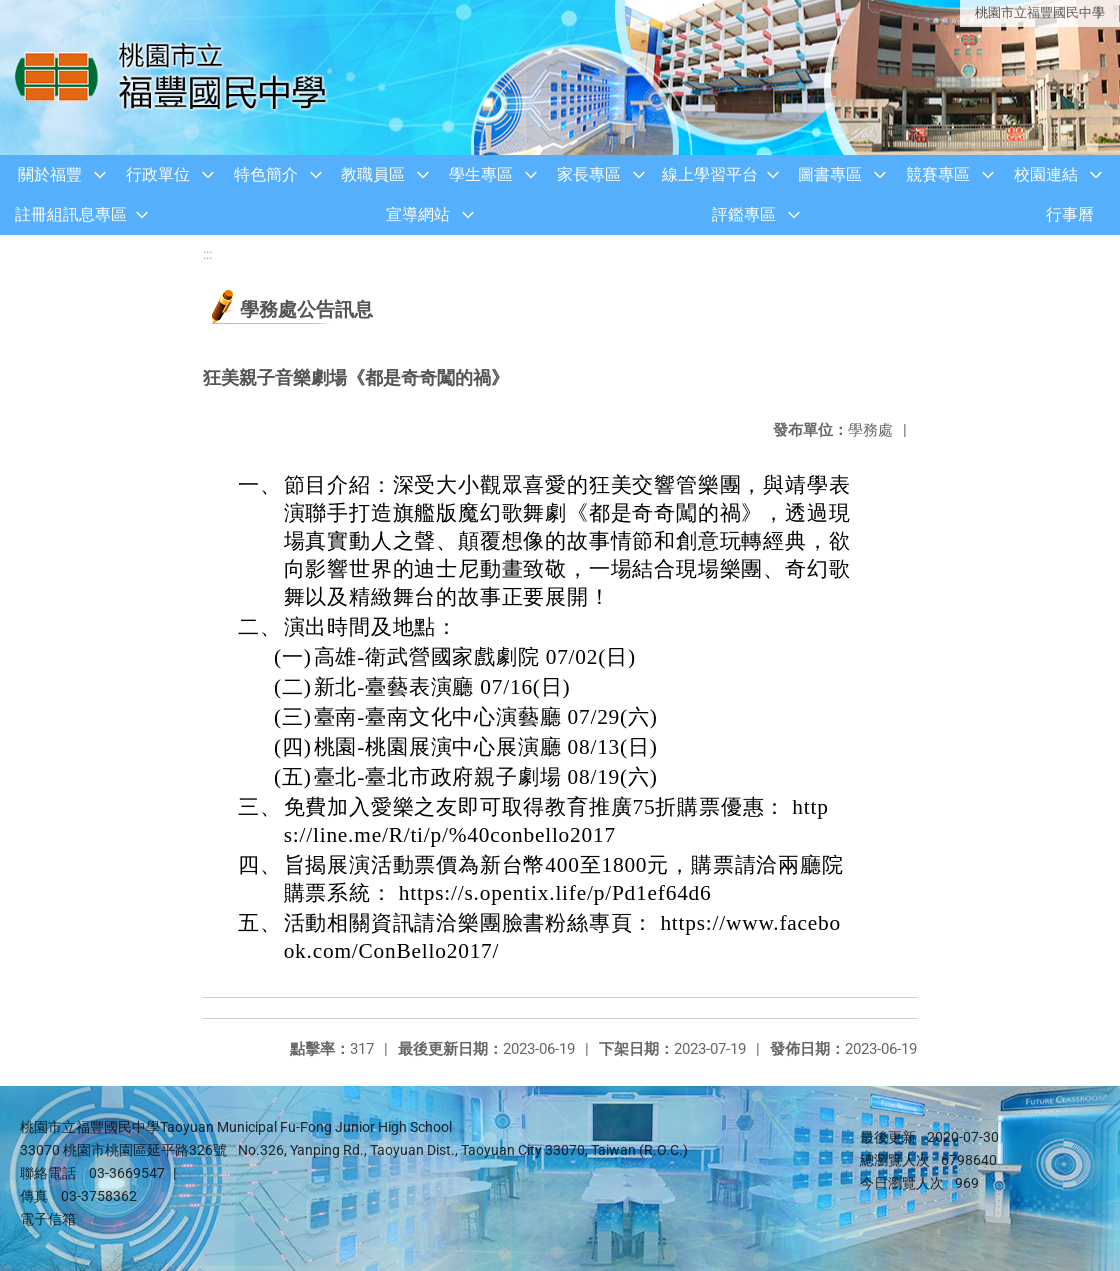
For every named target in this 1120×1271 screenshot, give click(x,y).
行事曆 (1070, 214)
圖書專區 (830, 174)
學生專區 (481, 174)
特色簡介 (266, 174)
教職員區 (373, 174)
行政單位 (158, 174)
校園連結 (1046, 174)
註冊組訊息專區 (71, 214)
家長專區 (589, 174)
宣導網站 (418, 214)
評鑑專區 (744, 214)
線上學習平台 (710, 174)
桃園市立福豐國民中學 (1040, 12)
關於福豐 (50, 174)
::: (207, 254)
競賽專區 (938, 174)
